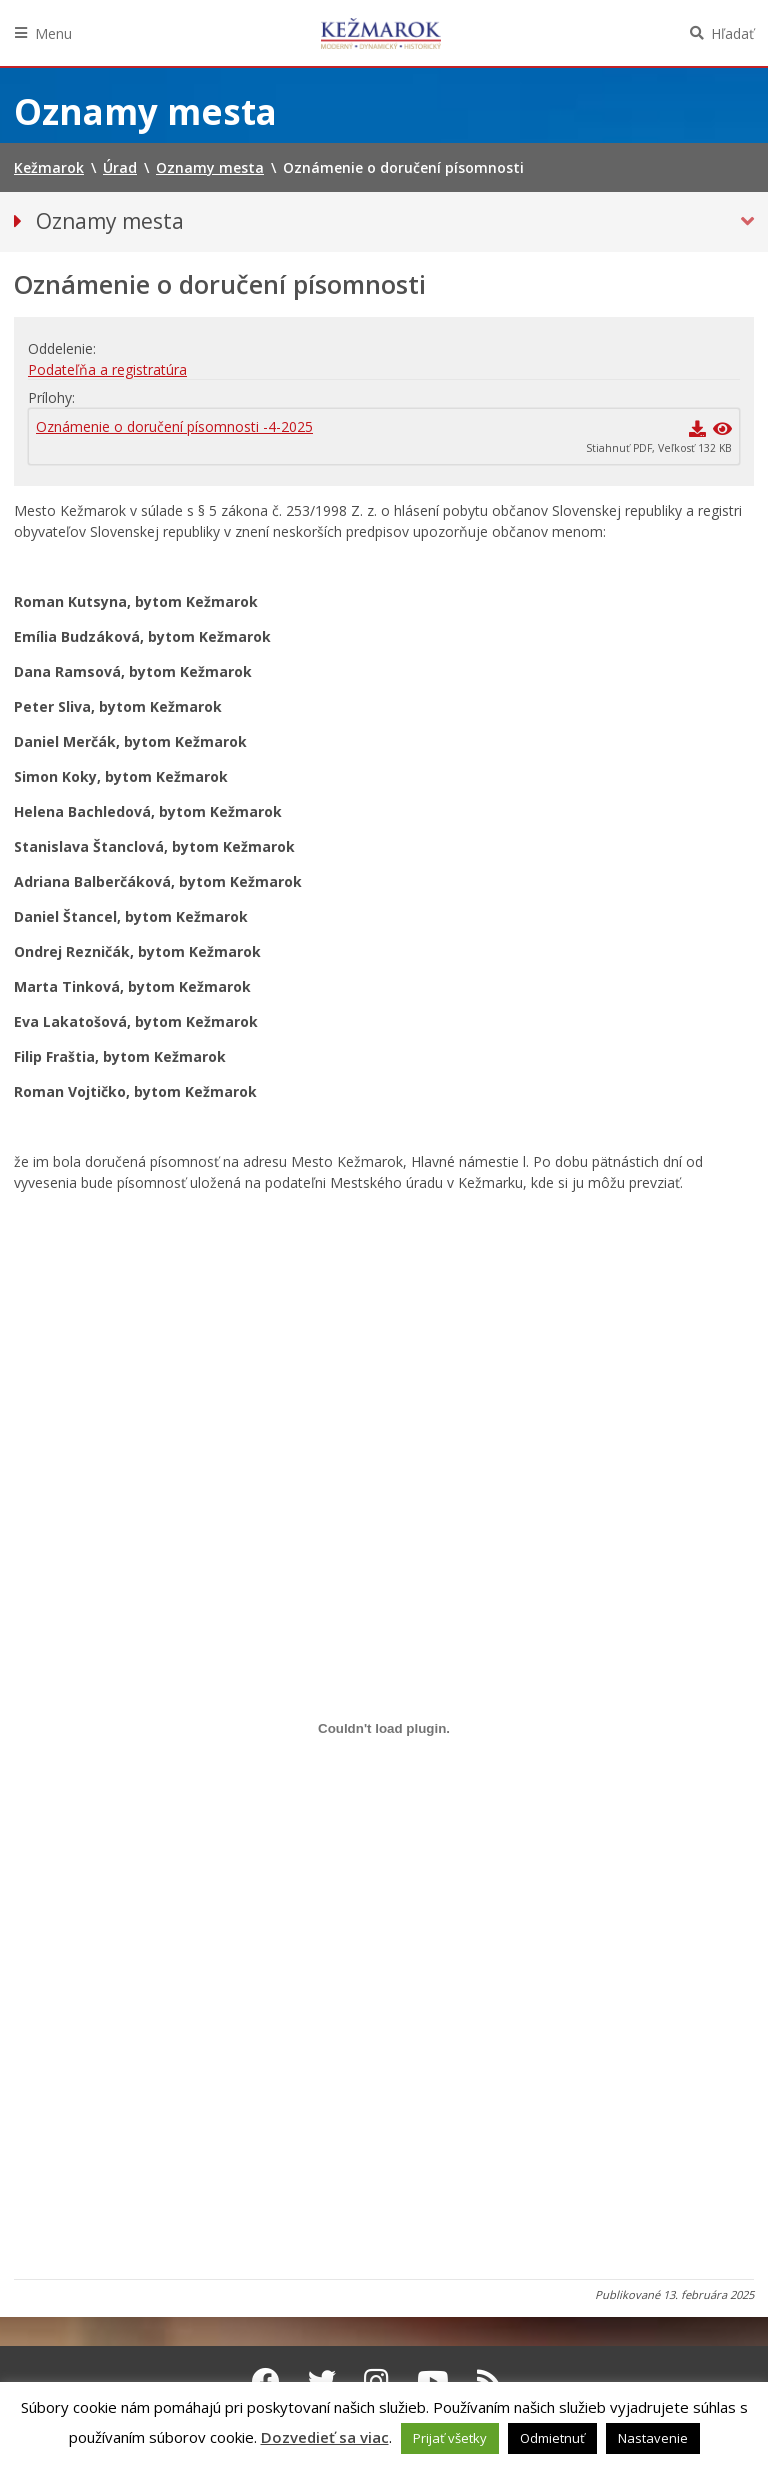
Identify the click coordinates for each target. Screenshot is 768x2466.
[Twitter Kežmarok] (322, 2381)
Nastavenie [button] (653, 2438)
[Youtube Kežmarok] (433, 2381)
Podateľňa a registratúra (107, 369)
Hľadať (732, 33)
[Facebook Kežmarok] (266, 2381)
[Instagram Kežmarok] (376, 2381)
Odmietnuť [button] (552, 2438)
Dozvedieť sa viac (325, 2437)
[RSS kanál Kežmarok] (489, 2381)
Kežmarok (381, 33)
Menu (53, 33)
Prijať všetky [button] (450, 2438)
